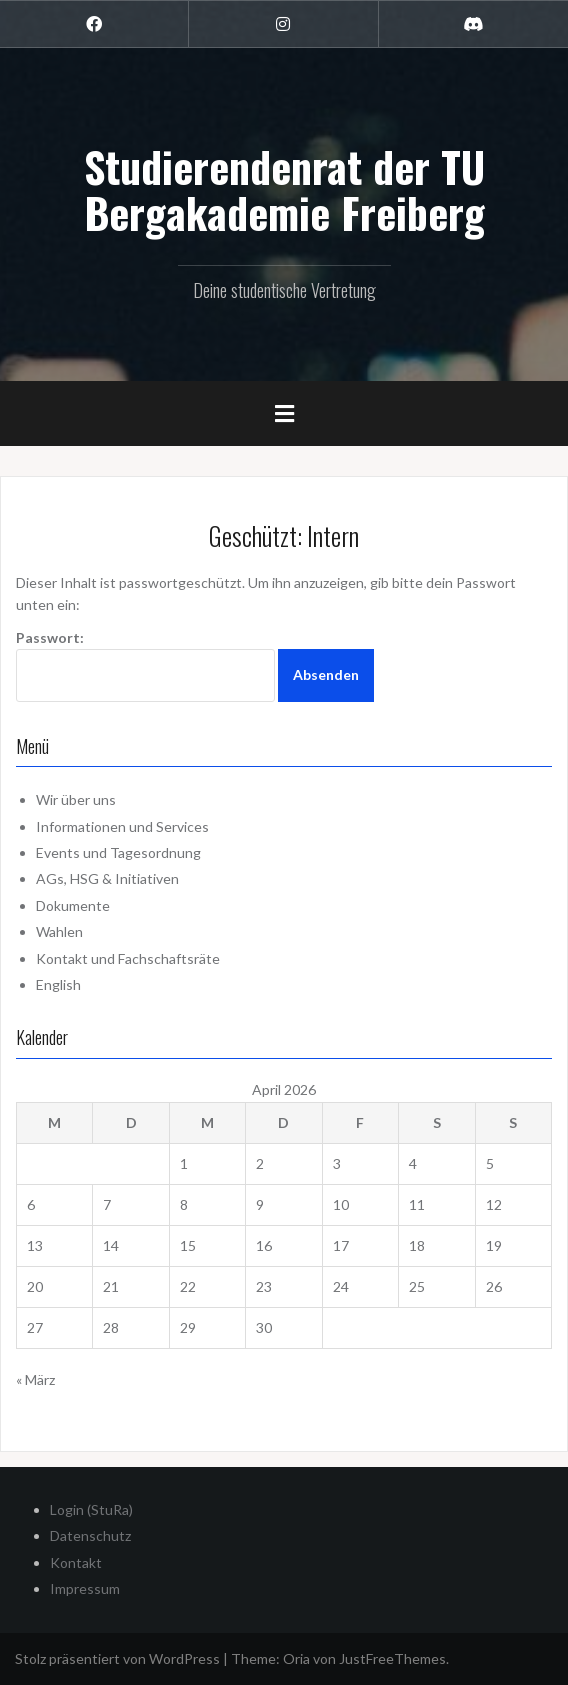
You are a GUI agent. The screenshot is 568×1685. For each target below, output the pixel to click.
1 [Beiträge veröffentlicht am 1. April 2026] (184, 1163)
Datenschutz (90, 1535)
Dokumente (73, 905)
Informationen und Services (122, 826)
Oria (296, 1658)
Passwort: (145, 665)
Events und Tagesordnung (118, 852)
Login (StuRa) (91, 1509)
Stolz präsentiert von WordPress (117, 1658)
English (58, 984)
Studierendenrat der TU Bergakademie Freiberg (284, 189)
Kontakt (76, 1562)
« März (35, 1379)
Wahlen (59, 931)
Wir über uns (76, 799)
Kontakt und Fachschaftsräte (128, 958)
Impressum (85, 1588)
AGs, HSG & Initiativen (107, 878)
